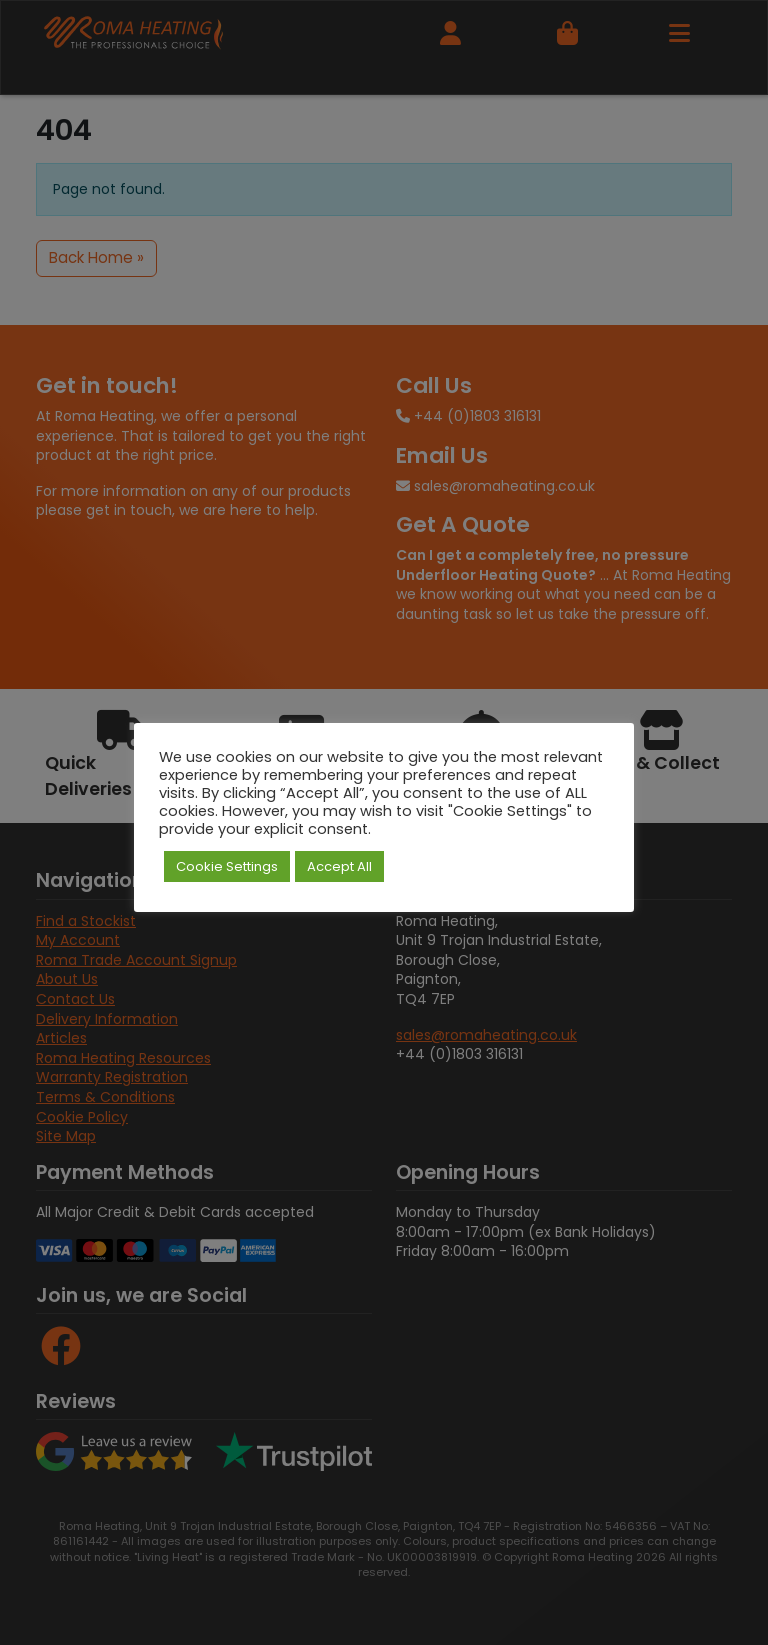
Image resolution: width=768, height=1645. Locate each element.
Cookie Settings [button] (227, 866)
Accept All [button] (339, 866)
